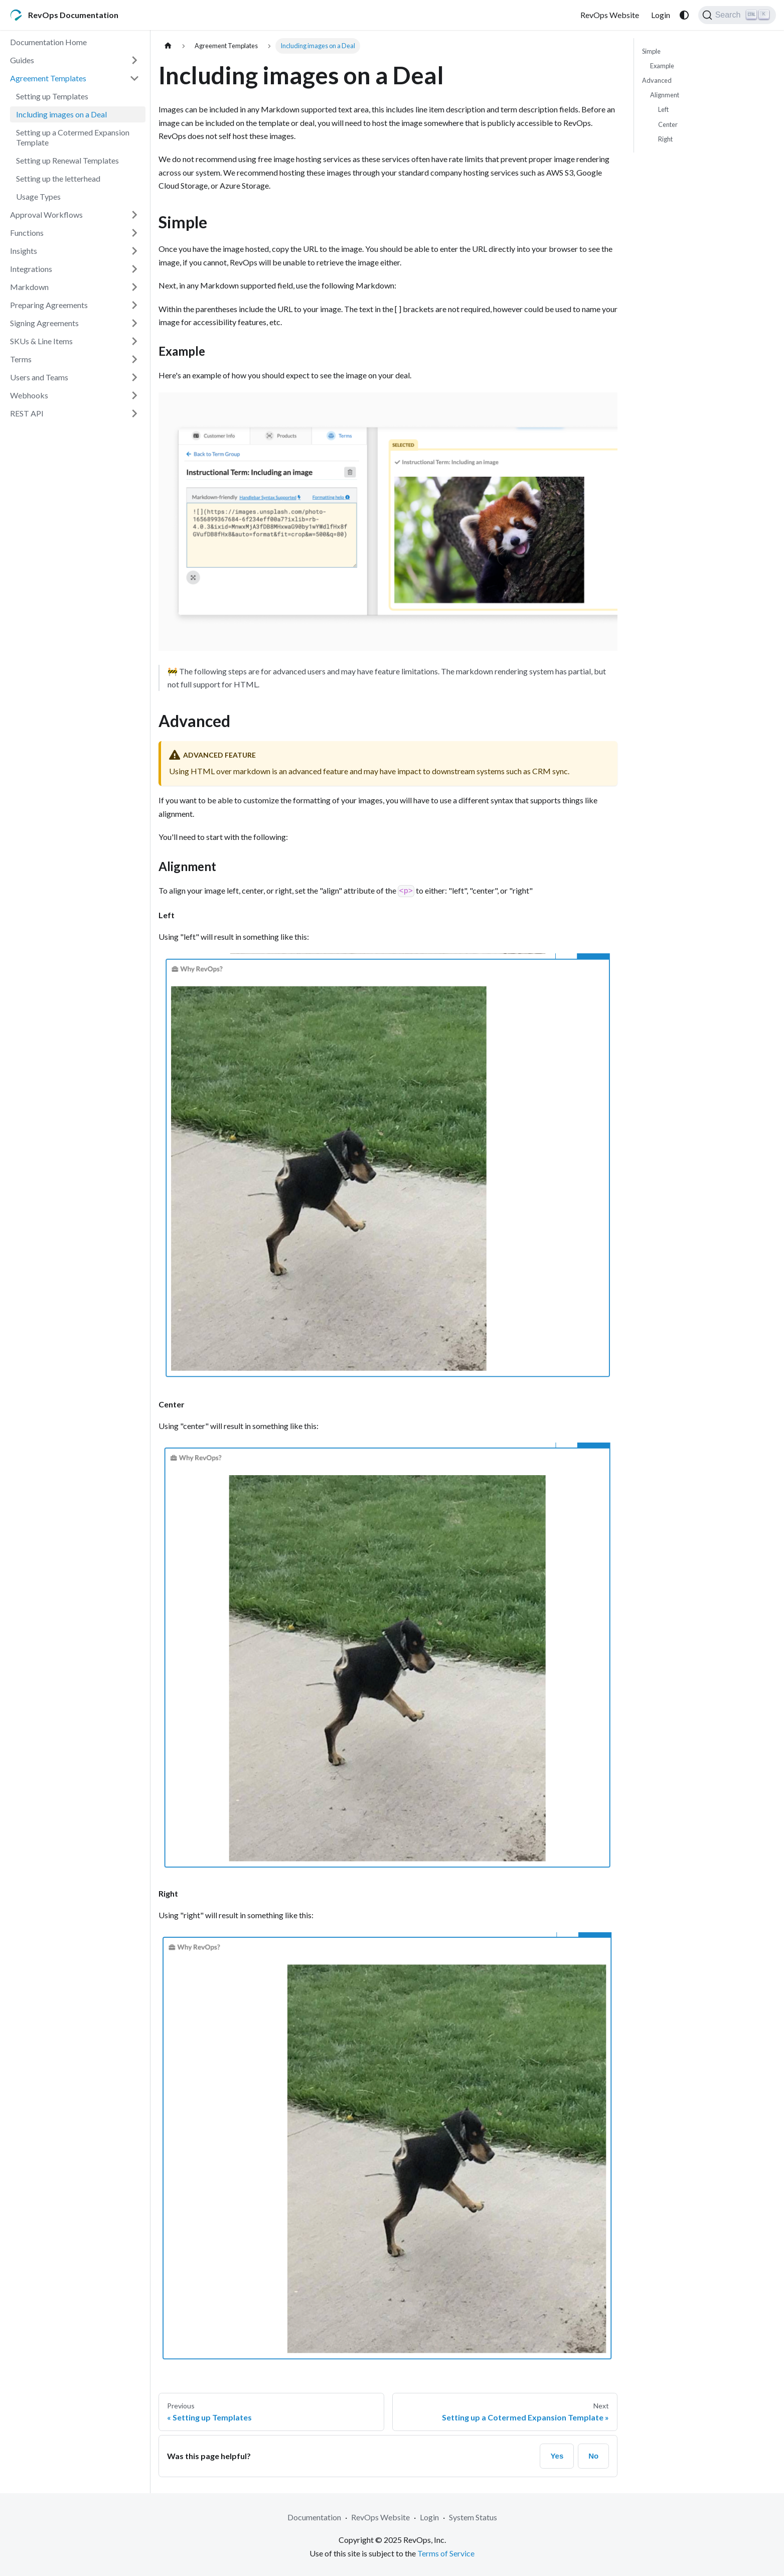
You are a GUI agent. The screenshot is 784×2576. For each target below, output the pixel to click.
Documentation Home (48, 42)
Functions (27, 232)
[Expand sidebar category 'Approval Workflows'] (134, 215)
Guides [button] (22, 60)
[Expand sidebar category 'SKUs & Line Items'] (134, 341)
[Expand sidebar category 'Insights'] (134, 251)
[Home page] (168, 46)
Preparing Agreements (49, 305)
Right (665, 139)
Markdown (29, 287)
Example (662, 66)
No (593, 2456)
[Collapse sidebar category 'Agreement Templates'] (134, 78)
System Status (473, 2517)
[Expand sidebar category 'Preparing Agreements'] (134, 305)
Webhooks (29, 395)
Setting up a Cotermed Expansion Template (72, 137)
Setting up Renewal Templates (67, 160)
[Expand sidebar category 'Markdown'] (134, 287)
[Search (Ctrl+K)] (737, 15)
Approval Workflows (46, 214)
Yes (556, 2456)
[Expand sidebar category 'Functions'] (134, 233)
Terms (21, 359)
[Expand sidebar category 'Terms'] (134, 359)
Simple (651, 51)
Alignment (664, 95)
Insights (23, 250)
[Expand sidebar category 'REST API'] (134, 413)
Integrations (31, 268)
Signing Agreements (44, 323)
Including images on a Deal (61, 114)
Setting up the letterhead (58, 178)
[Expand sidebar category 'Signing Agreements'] (134, 323)
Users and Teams (39, 377)
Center (668, 124)
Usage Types (38, 196)
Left (663, 109)
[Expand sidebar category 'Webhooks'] (134, 395)
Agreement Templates (48, 78)
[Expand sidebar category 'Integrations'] (134, 269)
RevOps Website (609, 15)
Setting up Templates (52, 96)
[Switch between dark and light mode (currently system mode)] (684, 15)
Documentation (314, 2517)
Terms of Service (446, 2553)
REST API (27, 413)
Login (660, 15)
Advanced (657, 80)
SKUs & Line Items (41, 341)
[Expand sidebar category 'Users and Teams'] (134, 377)
